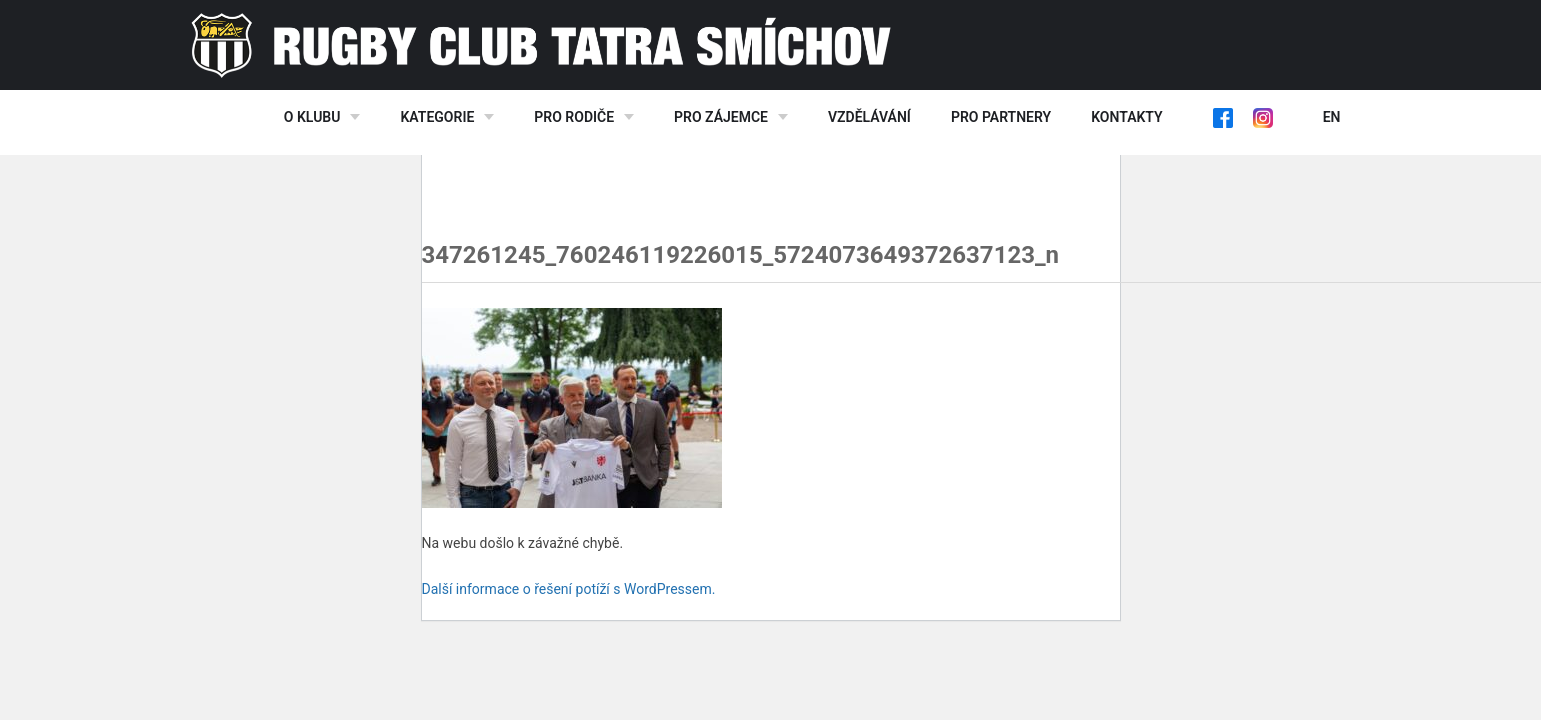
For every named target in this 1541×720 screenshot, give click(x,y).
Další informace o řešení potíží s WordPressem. (569, 589)
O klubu (312, 117)
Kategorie (437, 117)
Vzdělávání (869, 117)
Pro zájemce (721, 117)
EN (1332, 117)
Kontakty (1126, 117)
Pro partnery (1001, 117)
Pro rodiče (574, 117)
